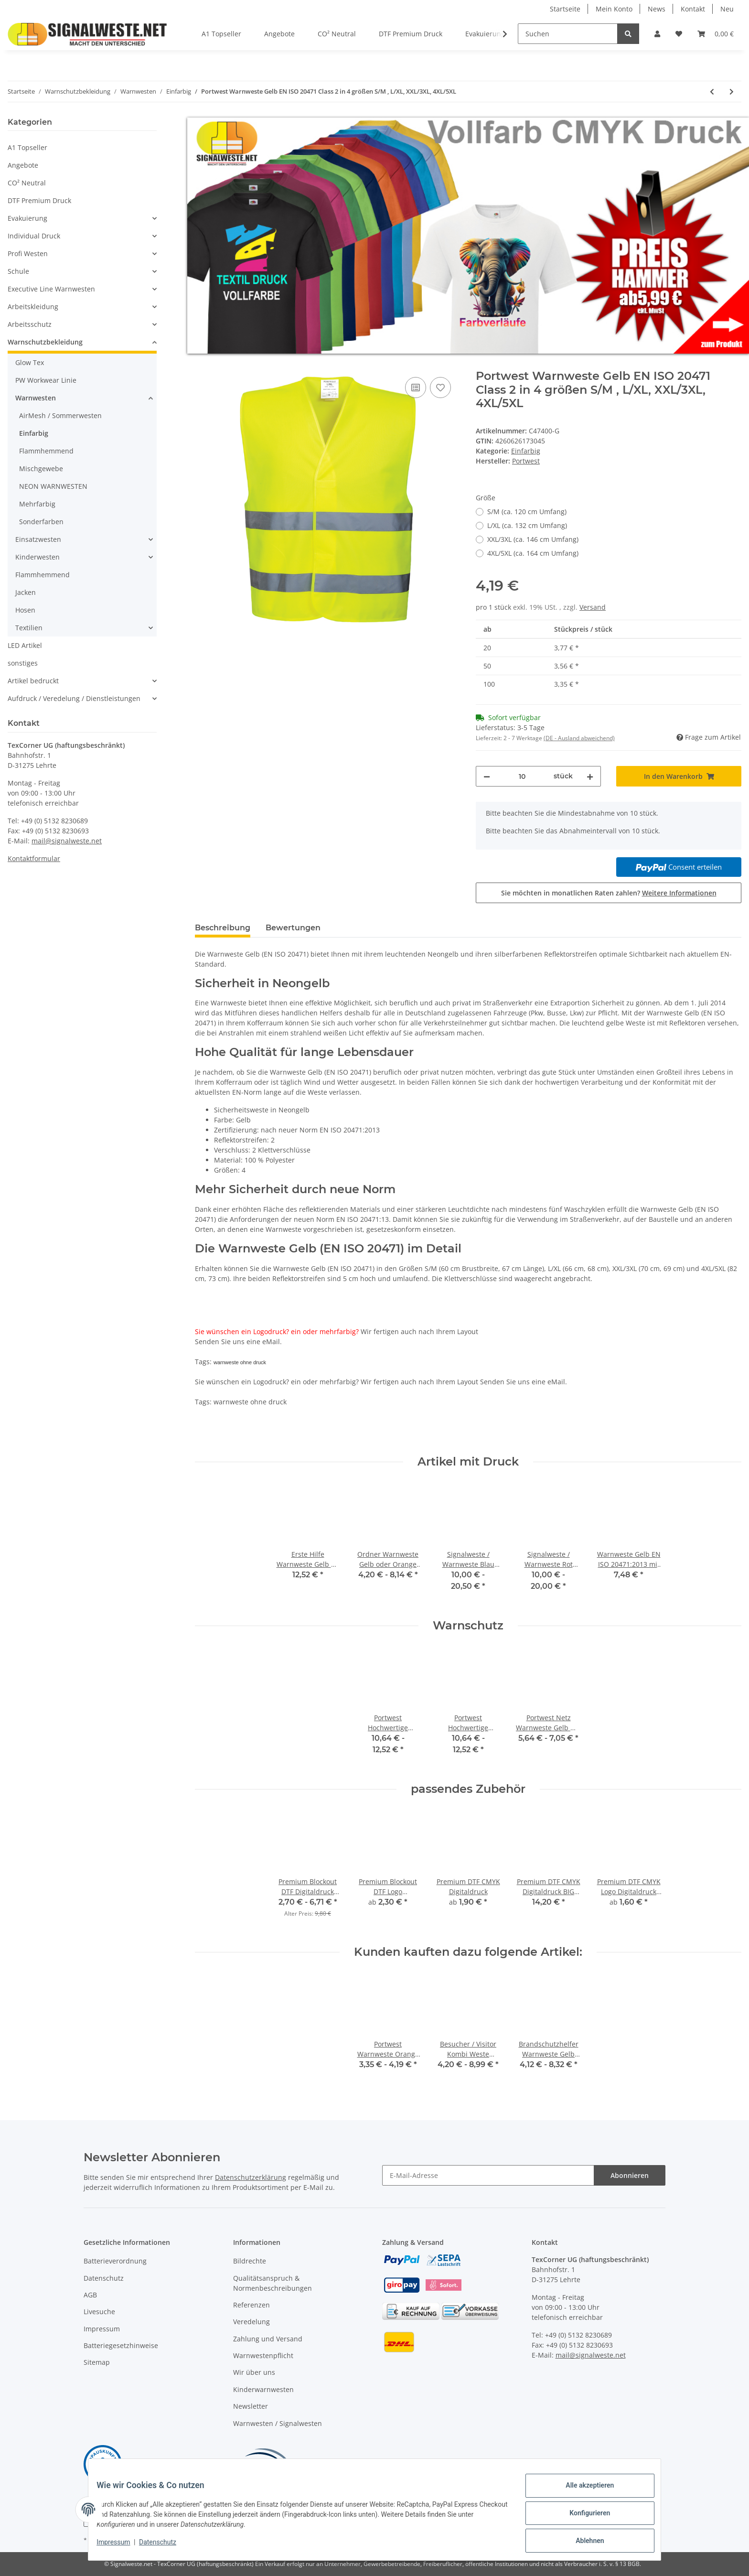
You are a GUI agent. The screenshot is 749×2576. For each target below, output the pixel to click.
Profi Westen (28, 253)
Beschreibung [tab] (222, 927)
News (656, 8)
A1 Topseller (27, 147)
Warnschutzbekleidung (45, 341)
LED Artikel (25, 645)
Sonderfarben (41, 521)
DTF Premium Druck (39, 200)
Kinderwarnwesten (263, 2389)
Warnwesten (35, 397)
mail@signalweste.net (67, 840)
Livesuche (99, 2311)
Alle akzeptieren (582, 2492)
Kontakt (693, 8)
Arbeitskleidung (33, 306)
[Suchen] (568, 33)
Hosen (25, 609)
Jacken (25, 592)
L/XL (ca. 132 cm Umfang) (527, 525)
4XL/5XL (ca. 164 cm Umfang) (532, 553)
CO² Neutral (27, 182)
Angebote (23, 165)
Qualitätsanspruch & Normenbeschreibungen (272, 2283)
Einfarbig (525, 450)
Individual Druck (34, 235)
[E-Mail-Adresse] (488, 2175)
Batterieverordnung (115, 2260)
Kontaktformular (34, 858)
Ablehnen (582, 2542)
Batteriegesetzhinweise (121, 2345)
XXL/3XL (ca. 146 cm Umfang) (532, 539)
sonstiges (23, 663)
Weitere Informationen (679, 892)
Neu (727, 8)
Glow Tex (29, 362)
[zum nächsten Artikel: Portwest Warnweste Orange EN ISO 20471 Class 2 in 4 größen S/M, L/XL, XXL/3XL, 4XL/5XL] (731, 91)
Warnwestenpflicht (263, 2355)
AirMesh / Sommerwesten (60, 415)
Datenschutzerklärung (250, 2177)
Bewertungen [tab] (293, 927)
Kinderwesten (37, 556)
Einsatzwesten (38, 539)
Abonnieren (629, 2175)
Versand (592, 607)
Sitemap (97, 2362)
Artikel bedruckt (33, 680)
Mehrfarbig (37, 503)
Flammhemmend (46, 450)
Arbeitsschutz (30, 324)
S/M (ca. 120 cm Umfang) (527, 511)
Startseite (565, 8)
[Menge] (522, 776)
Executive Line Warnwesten (51, 288)
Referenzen (251, 2304)
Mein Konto (614, 8)
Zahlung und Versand (267, 2338)
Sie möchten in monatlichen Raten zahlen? (609, 892)
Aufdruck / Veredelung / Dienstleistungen (74, 698)
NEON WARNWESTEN (53, 486)
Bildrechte (249, 2260)
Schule (18, 271)
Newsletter (250, 2406)
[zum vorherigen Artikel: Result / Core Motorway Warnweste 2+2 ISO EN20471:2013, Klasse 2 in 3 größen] (712, 91)
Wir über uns (254, 2372)
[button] (657, 33)
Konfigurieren (582, 2517)
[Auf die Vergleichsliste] (415, 387)
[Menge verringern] (486, 776)
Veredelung (251, 2321)
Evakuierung (27, 218)
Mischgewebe (41, 468)
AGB (90, 2294)
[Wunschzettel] (679, 33)
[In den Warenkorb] (202, 364)
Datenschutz (104, 2278)
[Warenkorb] (715, 33)
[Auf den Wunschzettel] (440, 387)
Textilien (29, 627)
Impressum (102, 2328)
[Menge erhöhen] (589, 776)
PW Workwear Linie (45, 380)
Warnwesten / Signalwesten (277, 2423)
